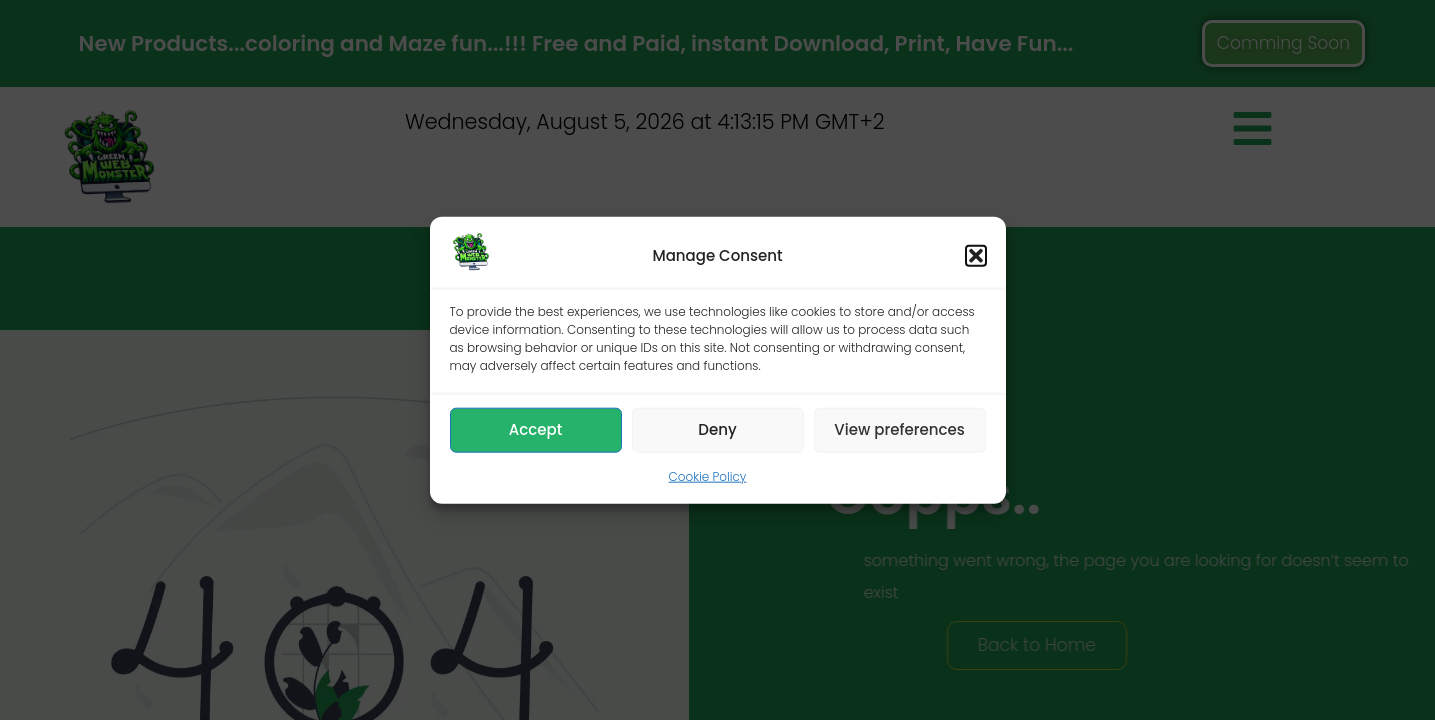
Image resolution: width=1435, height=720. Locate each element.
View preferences (899, 429)
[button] (976, 256)
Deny (717, 429)
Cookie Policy (708, 476)
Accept (535, 429)
